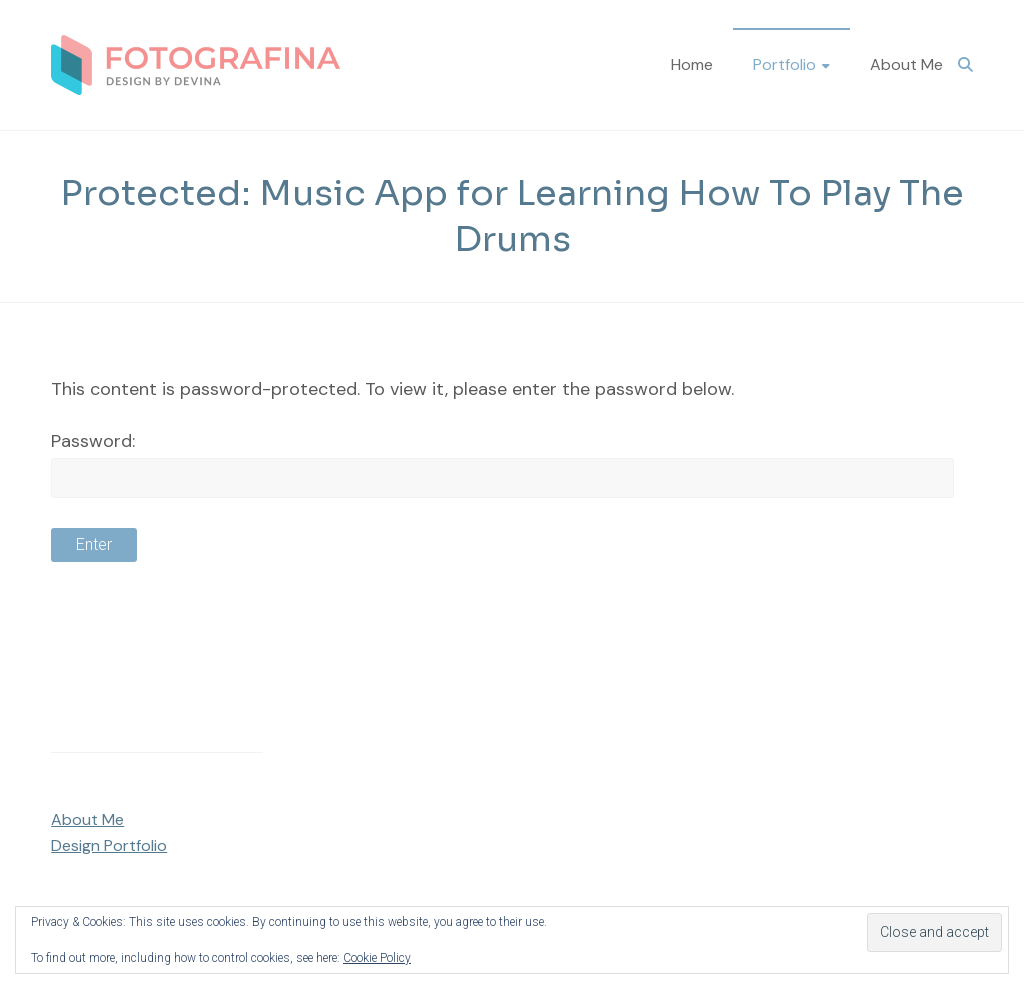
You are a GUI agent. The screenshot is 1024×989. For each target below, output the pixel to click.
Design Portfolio (109, 845)
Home (692, 64)
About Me (906, 64)
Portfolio (784, 64)
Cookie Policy (377, 958)
